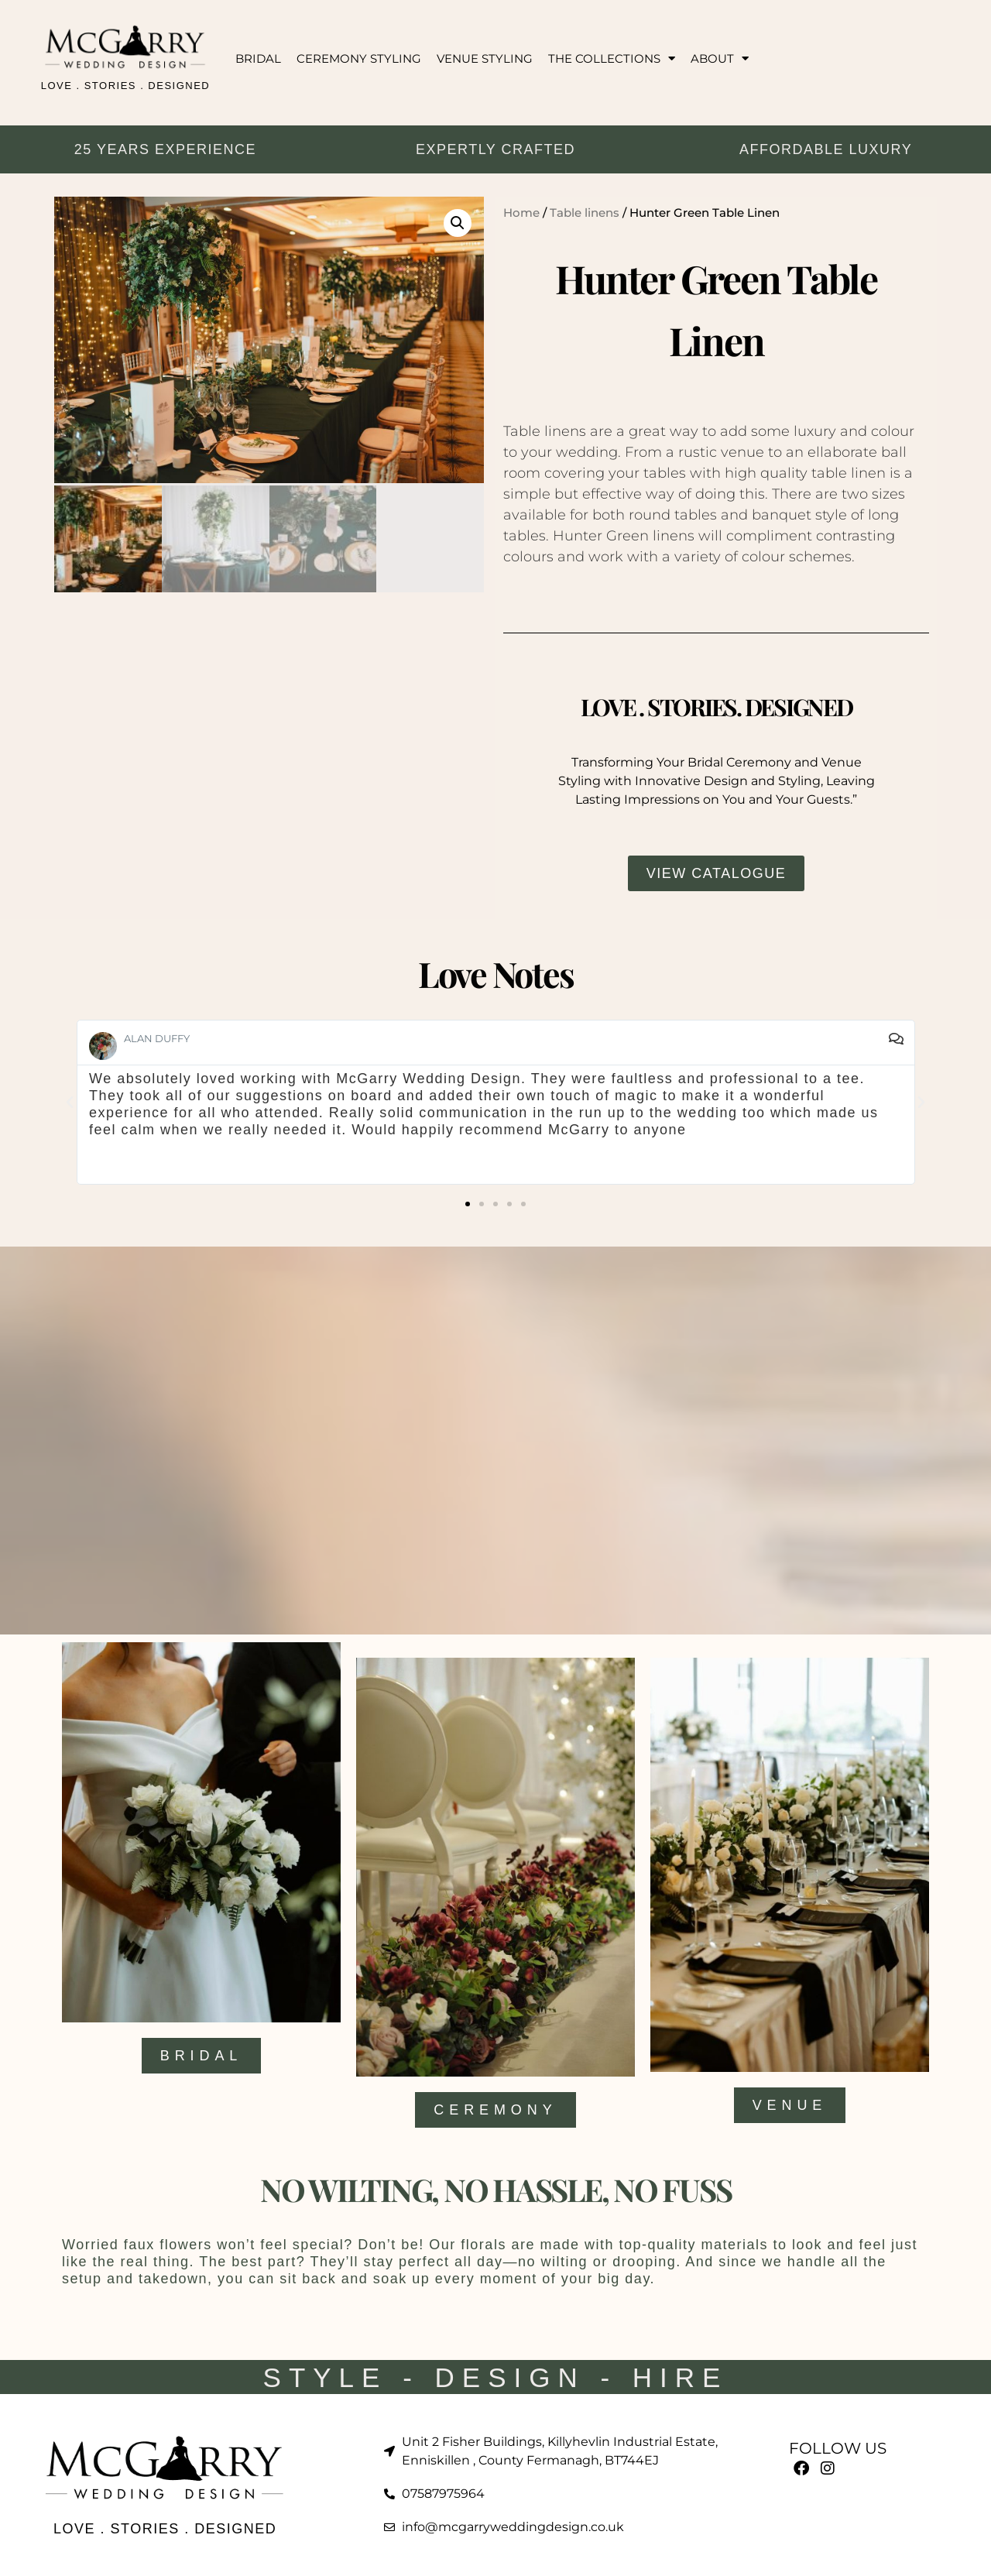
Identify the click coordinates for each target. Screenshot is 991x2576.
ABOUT (720, 58)
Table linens (584, 213)
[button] (457, 223)
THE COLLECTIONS (611, 58)
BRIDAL (258, 58)
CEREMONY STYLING (359, 58)
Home (521, 213)
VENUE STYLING (485, 58)
